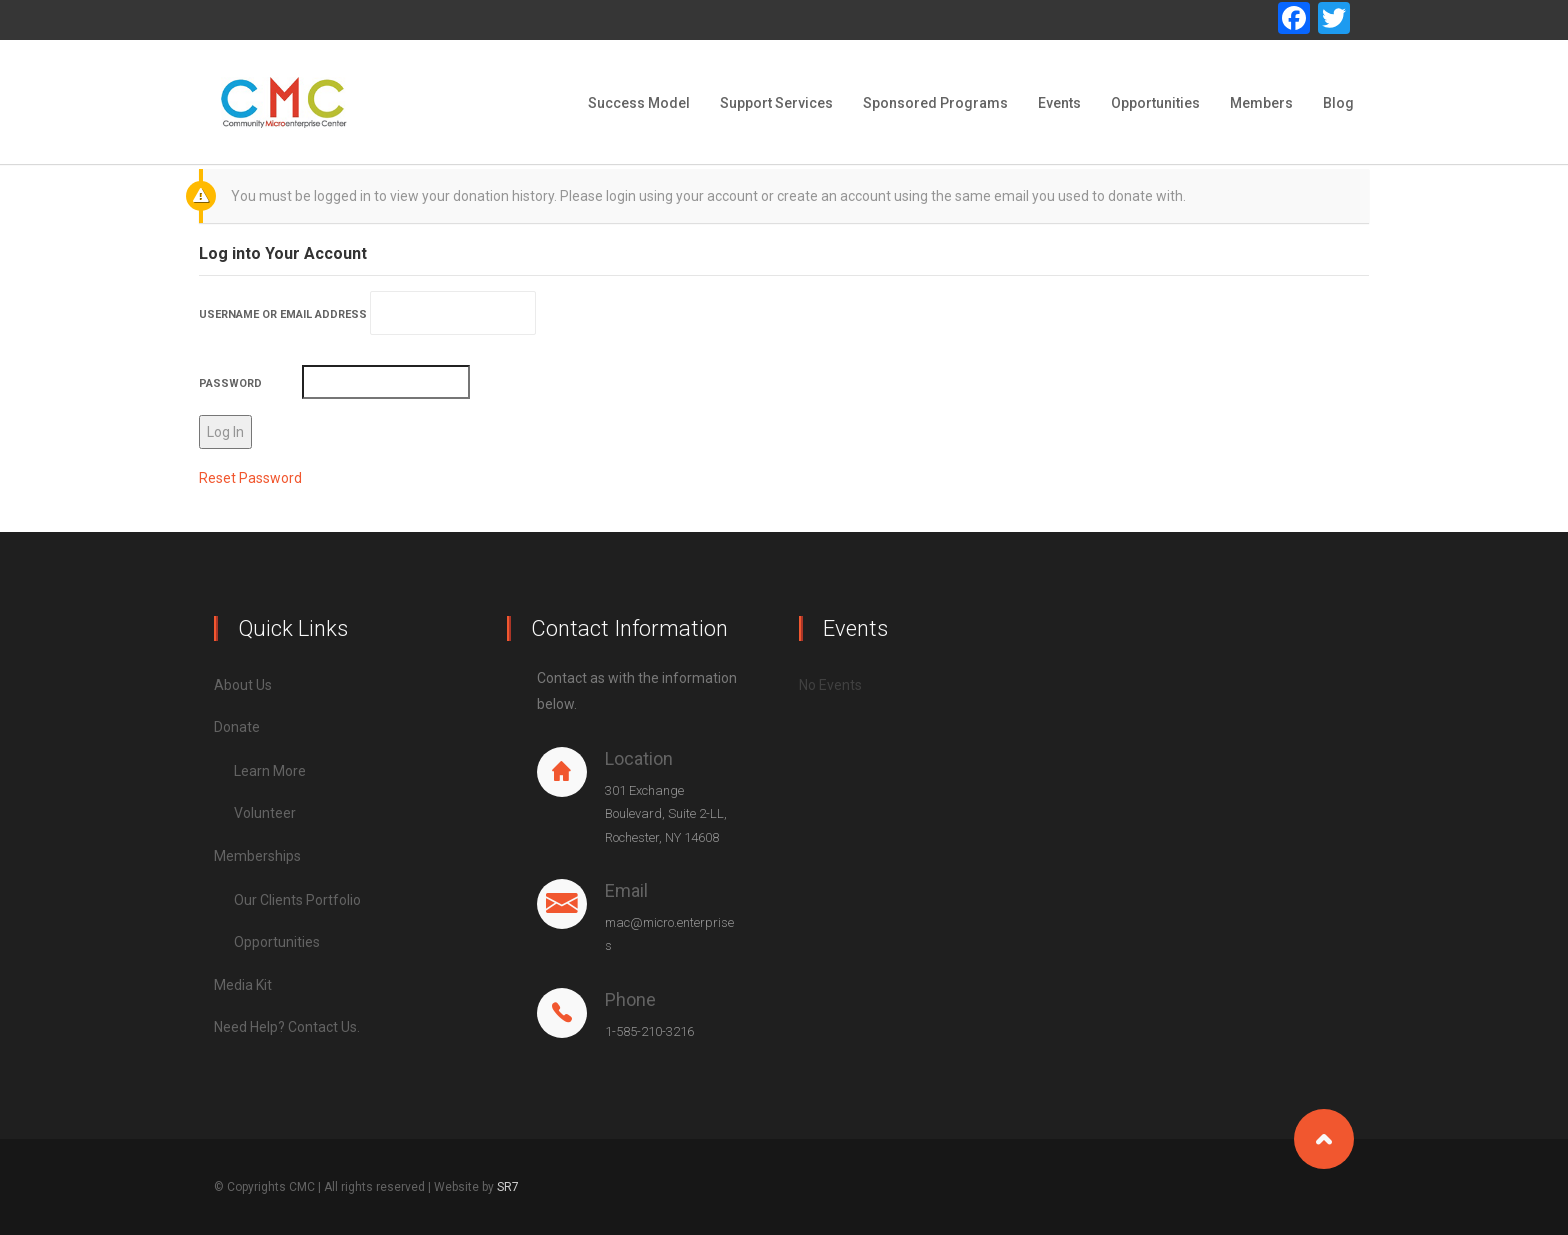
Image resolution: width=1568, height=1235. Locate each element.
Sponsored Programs (935, 103)
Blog (1338, 103)
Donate (237, 727)
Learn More (270, 771)
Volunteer (265, 813)
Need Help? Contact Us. (287, 1027)
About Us (243, 685)
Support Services (776, 103)
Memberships (257, 856)
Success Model (639, 103)
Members (1261, 103)
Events (1059, 103)
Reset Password (250, 478)
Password (230, 383)
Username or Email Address (283, 314)
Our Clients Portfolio (297, 900)
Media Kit (243, 985)
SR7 (508, 1187)
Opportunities (1155, 103)
